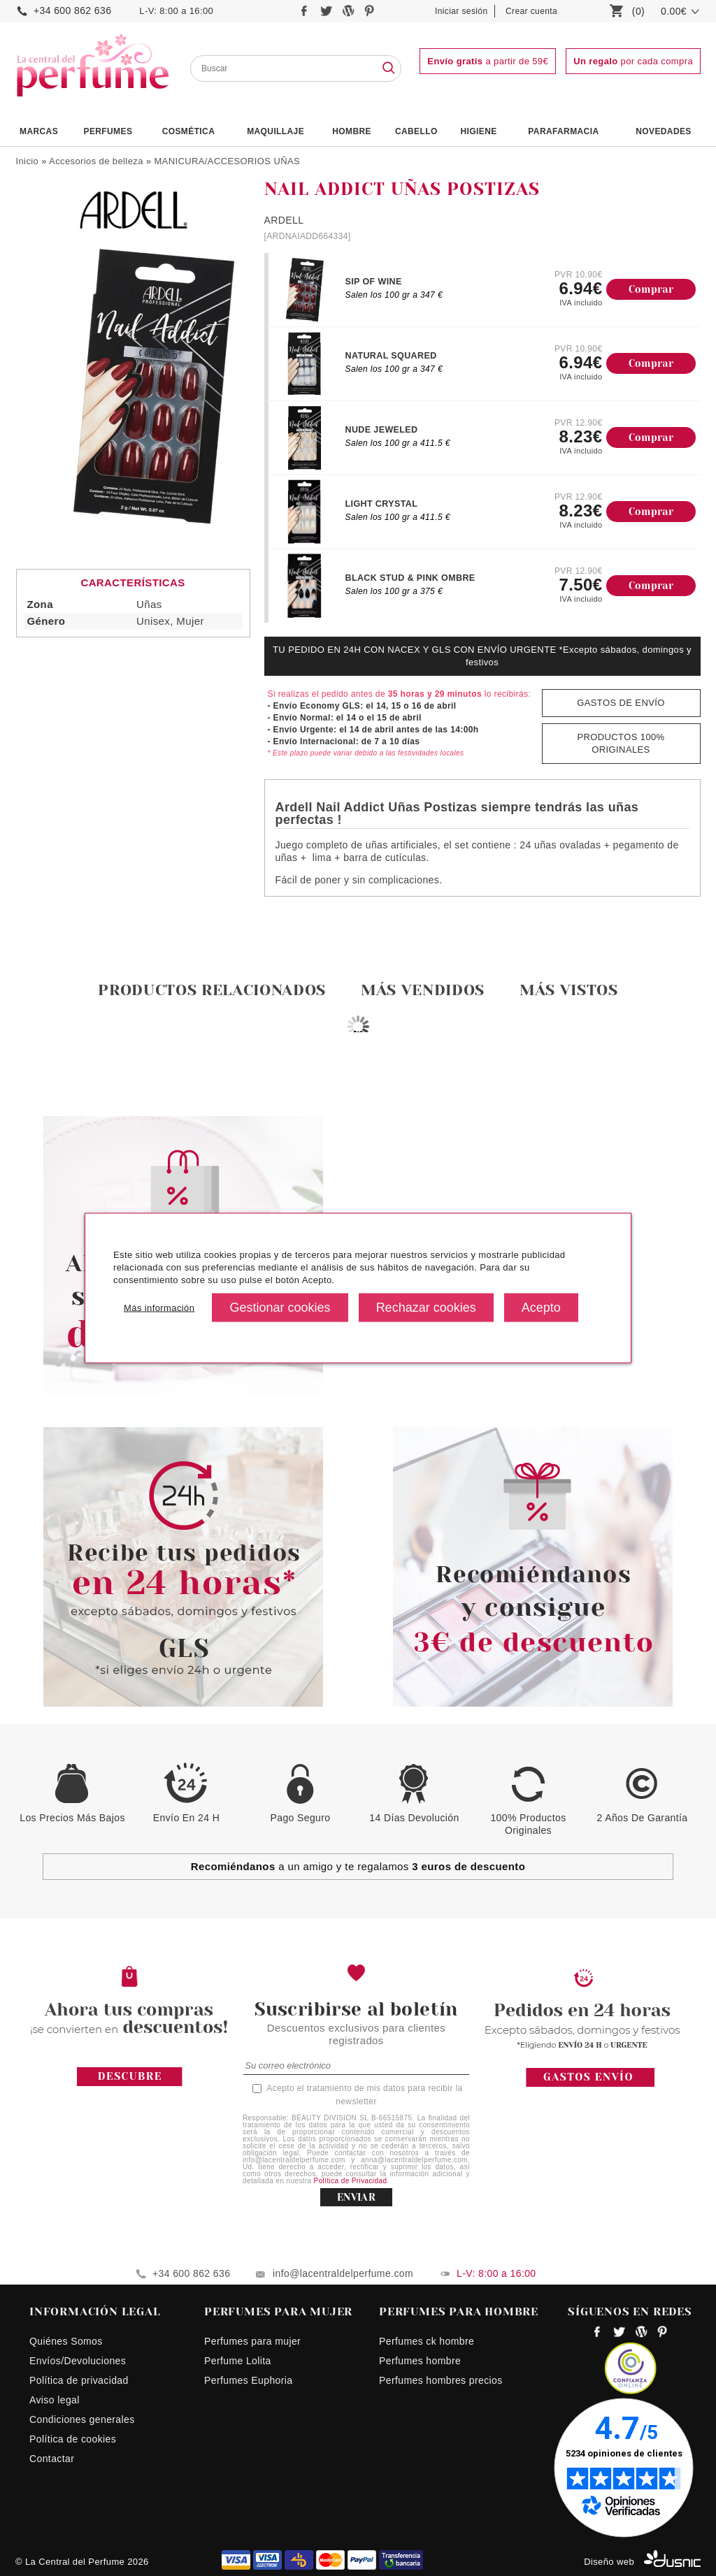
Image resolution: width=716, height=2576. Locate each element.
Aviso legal (54, 2399)
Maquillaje (275, 131)
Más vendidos (423, 990)
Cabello (416, 131)
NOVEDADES (664, 131)
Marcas (39, 131)
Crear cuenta (531, 11)
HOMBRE (351, 131)
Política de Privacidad (350, 2181)
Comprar (651, 289)
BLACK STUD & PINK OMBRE (410, 578)
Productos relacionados (212, 990)
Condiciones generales (82, 2419)
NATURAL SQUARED (391, 356)
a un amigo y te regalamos (358, 1866)
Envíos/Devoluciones (77, 2360)
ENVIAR (356, 2197)
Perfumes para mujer (252, 2341)
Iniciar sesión (461, 11)
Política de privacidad (79, 2380)
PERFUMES (107, 131)
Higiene (479, 131)
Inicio (26, 161)
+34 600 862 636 (72, 10)
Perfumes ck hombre (426, 2341)
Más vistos (569, 990)
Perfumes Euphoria (248, 2380)
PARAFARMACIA (563, 131)
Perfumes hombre (420, 2360)
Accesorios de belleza (96, 161)
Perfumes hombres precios (441, 2380)
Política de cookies (72, 2439)
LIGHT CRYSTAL (381, 504)
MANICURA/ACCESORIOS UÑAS (227, 161)
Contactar (51, 2458)
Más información (159, 1307)
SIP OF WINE (373, 282)
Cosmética (188, 131)
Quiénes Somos (66, 2341)
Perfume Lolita (237, 2360)
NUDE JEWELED (381, 430)
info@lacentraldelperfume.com (343, 2273)
